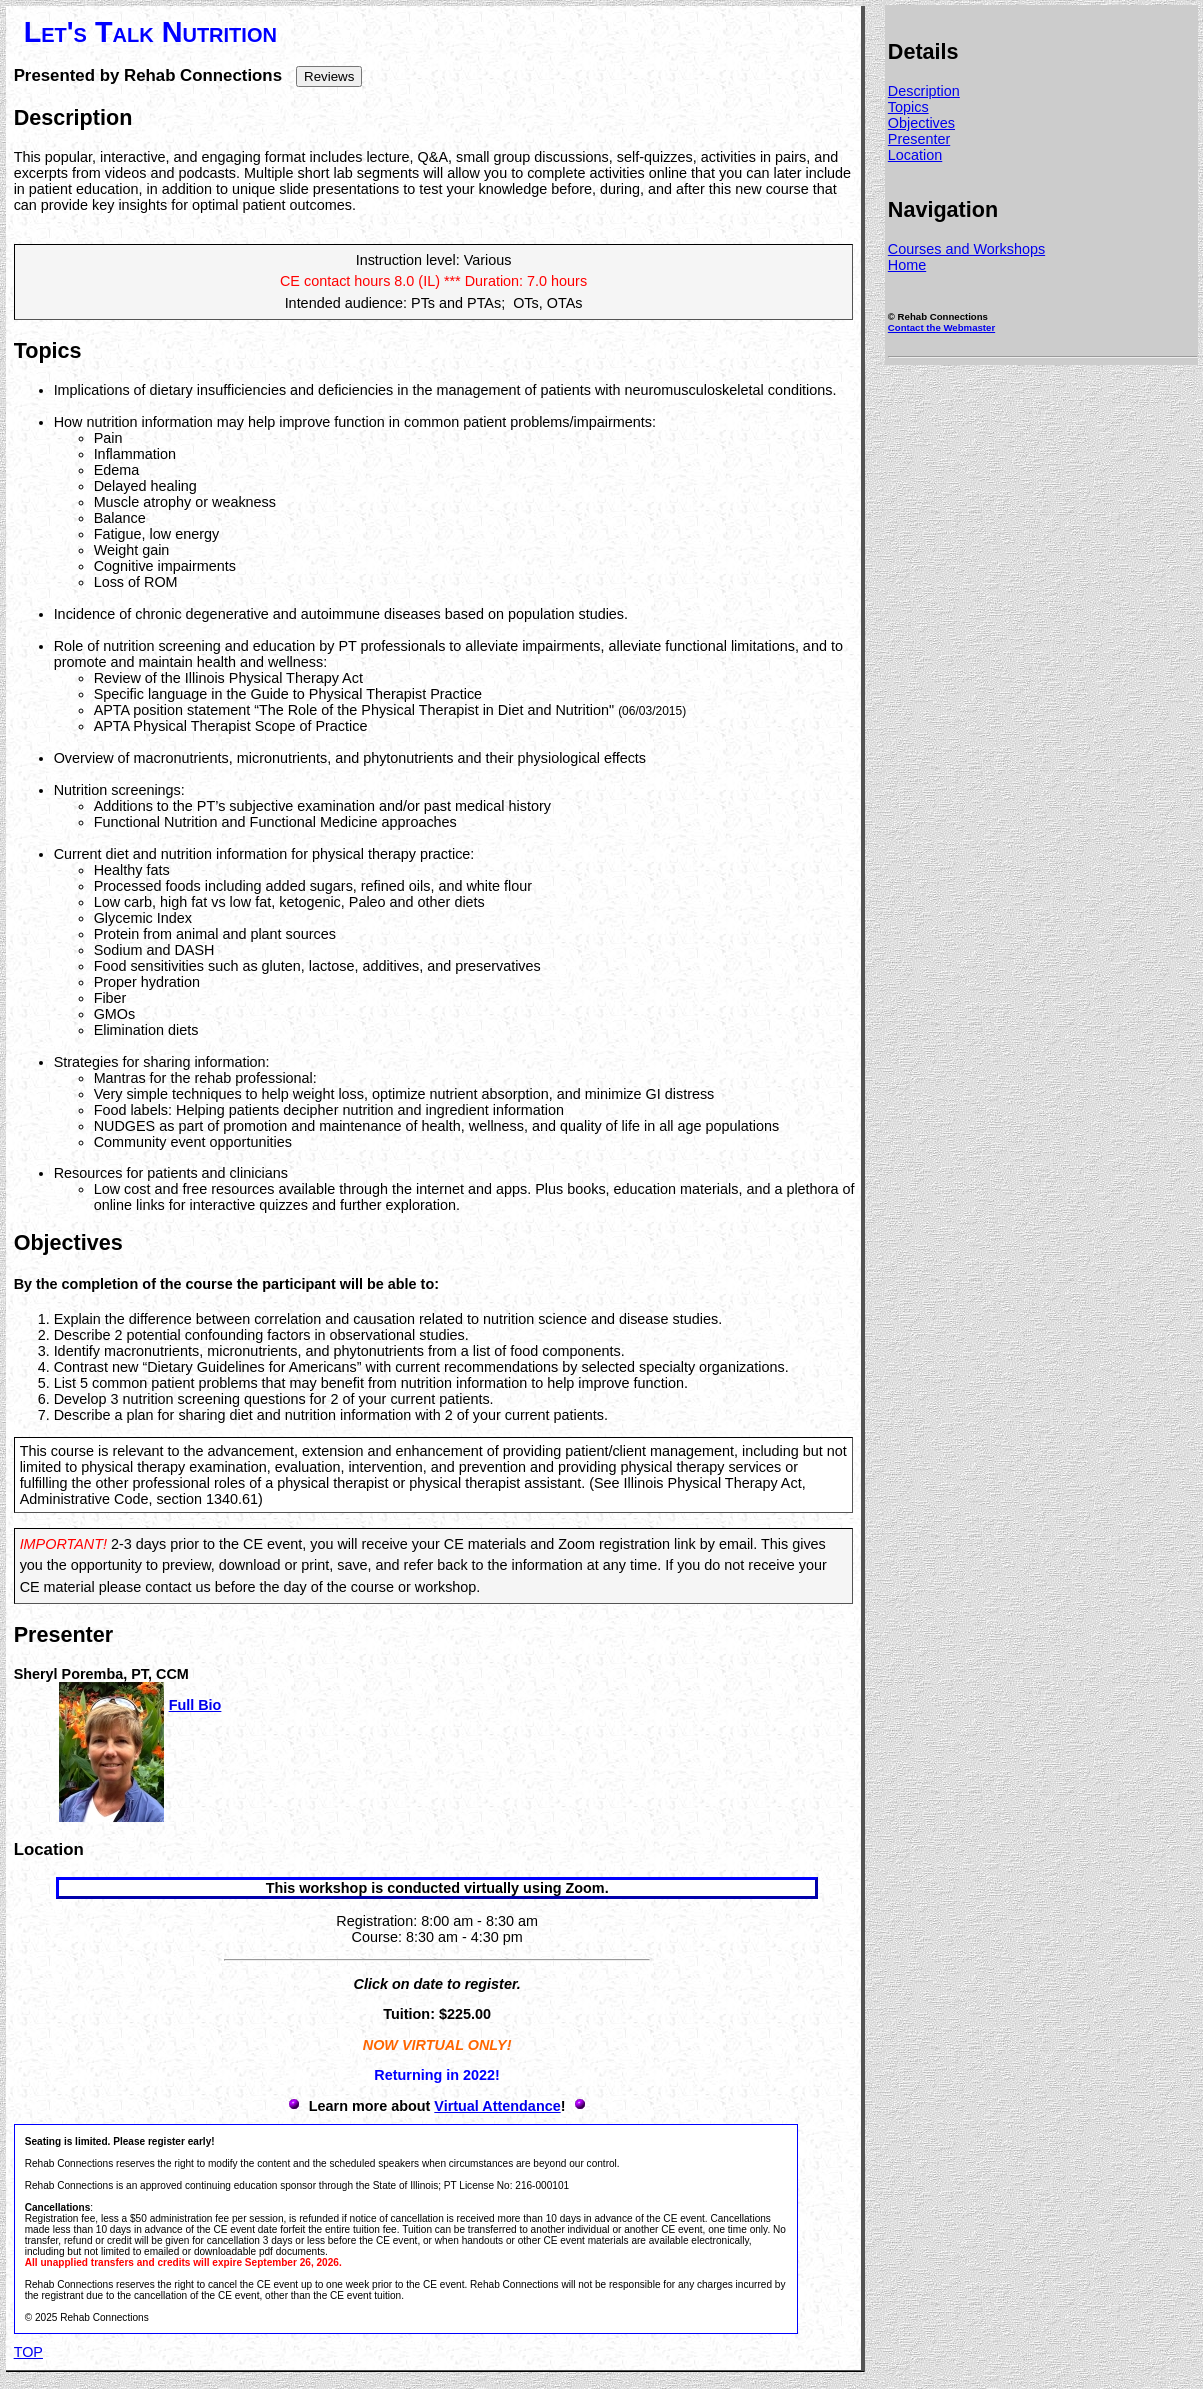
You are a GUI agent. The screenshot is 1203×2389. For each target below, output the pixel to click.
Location (915, 155)
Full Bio (195, 1705)
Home (907, 265)
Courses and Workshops (966, 249)
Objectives (921, 123)
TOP (28, 2352)
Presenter (919, 139)
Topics (908, 107)
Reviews (329, 76)
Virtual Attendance (497, 2106)
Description (924, 91)
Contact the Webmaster (941, 327)
